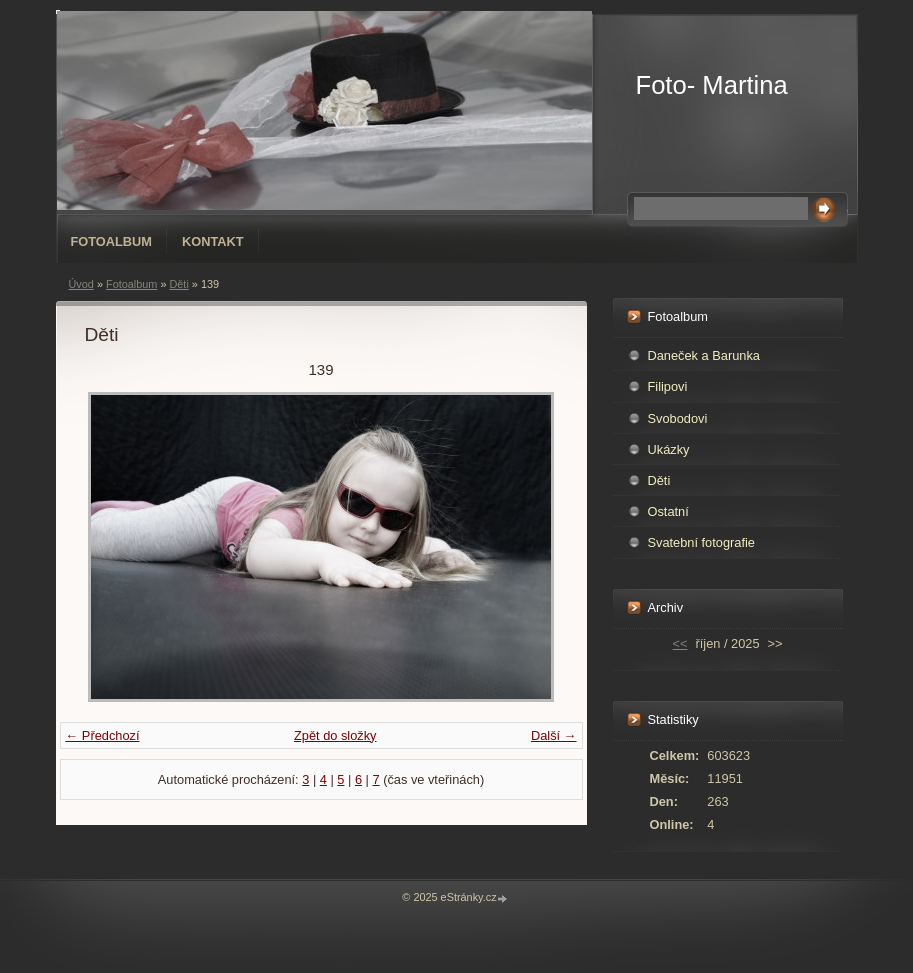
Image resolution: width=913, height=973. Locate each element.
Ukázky (669, 449)
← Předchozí (103, 735)
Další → (554, 735)
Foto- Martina (712, 85)
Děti (178, 284)
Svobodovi (678, 418)
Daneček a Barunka (704, 355)
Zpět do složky (335, 735)
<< (680, 643)
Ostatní (668, 511)
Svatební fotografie (701, 542)
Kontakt (213, 241)
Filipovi (668, 386)
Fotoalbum (112, 241)
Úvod (81, 284)
